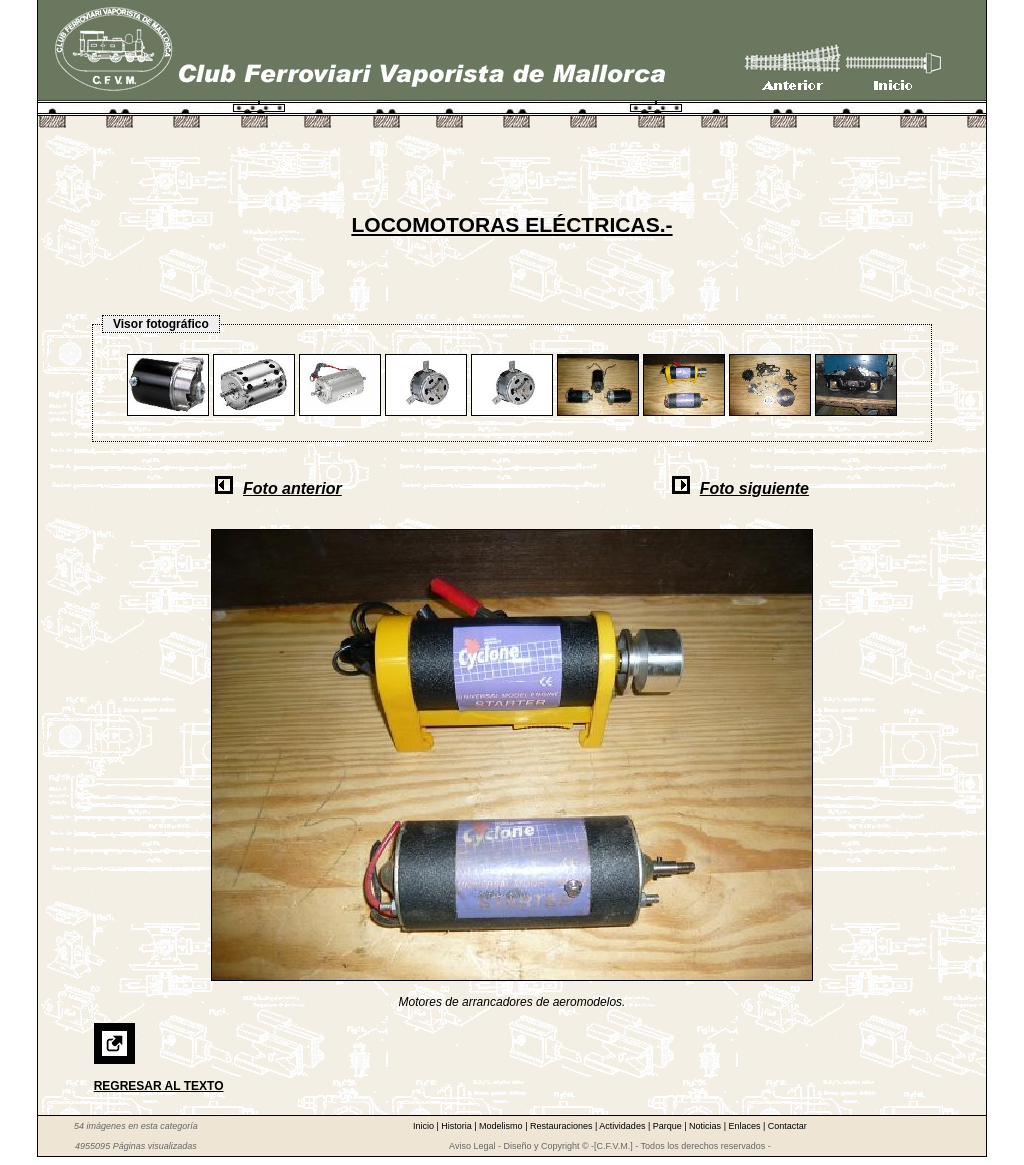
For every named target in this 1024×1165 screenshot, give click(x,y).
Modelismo (502, 1126)
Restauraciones (562, 1126)
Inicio (425, 1126)
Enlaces (745, 1126)
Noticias (706, 1126)
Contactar (787, 1126)
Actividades (623, 1126)
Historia (457, 1126)
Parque (669, 1126)
